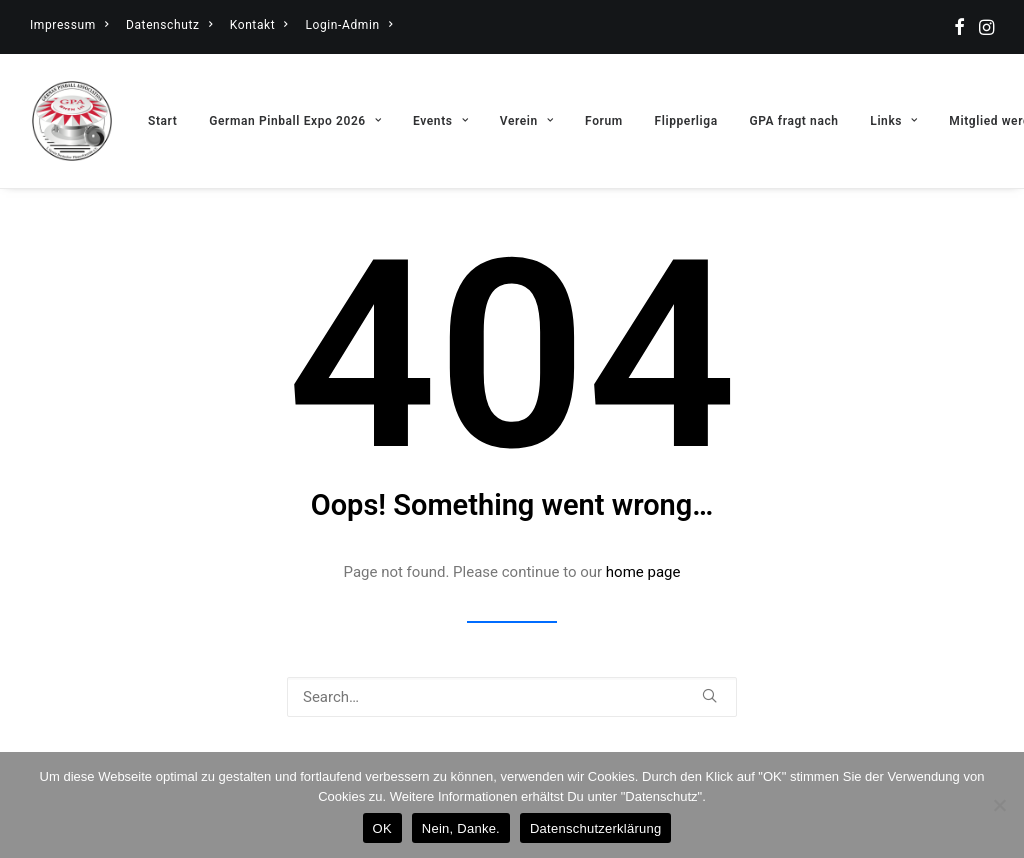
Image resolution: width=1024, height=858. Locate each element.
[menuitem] (69, 25)
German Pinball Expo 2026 (295, 121)
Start (162, 121)
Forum (604, 121)
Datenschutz (169, 25)
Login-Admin (348, 25)
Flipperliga (686, 121)
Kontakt (259, 25)
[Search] (512, 697)
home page (643, 572)
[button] (959, 27)
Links (893, 121)
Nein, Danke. (461, 828)
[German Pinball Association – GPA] (72, 121)
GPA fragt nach (793, 121)
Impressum (69, 25)
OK (382, 828)
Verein (527, 121)
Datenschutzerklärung (595, 828)
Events (440, 121)
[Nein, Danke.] (999, 805)
